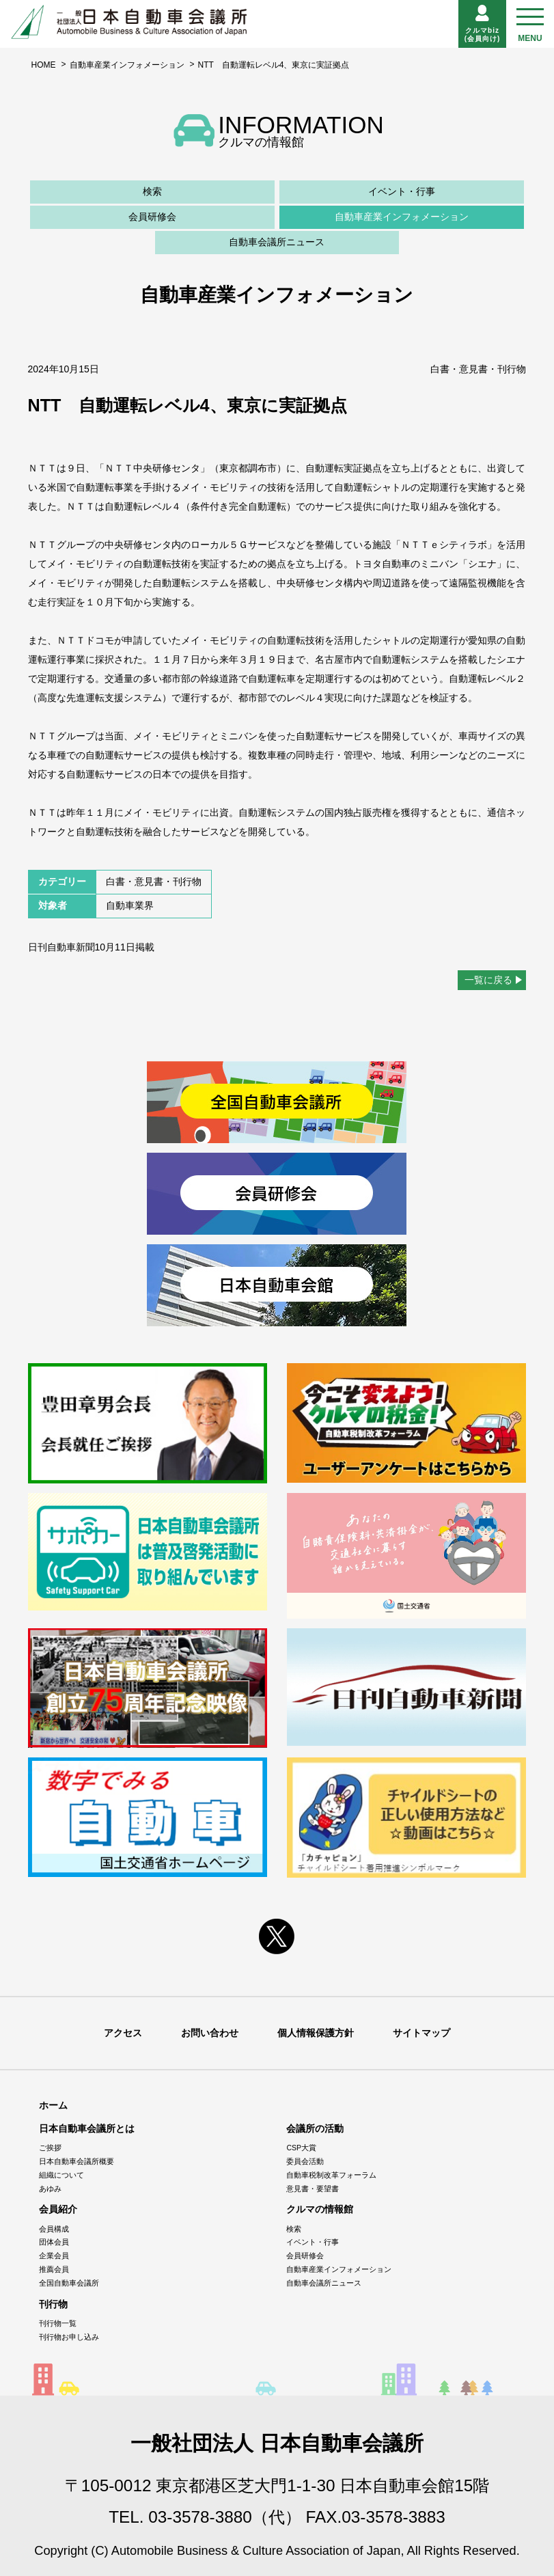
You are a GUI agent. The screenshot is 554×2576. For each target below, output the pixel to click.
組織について (61, 2175)
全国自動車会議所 (69, 2283)
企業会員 (54, 2255)
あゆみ (50, 2188)
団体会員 (54, 2242)
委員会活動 (305, 2161)
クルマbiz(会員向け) (483, 23)
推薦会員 (54, 2269)
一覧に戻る (488, 979)
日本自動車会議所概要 (76, 2161)
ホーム (53, 2105)
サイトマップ (421, 2032)
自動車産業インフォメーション (127, 65)
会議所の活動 (315, 2128)
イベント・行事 (401, 191)
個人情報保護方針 (315, 2032)
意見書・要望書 (312, 2188)
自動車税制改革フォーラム (331, 2175)
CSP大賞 (301, 2147)
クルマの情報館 (319, 2209)
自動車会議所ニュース (276, 241)
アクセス (123, 2032)
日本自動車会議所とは (87, 2128)
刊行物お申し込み (69, 2337)
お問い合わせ (209, 2032)
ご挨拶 (50, 2147)
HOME (43, 65)
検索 (152, 191)
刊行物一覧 (58, 2323)
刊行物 (53, 2304)
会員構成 (54, 2229)
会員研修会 (152, 216)
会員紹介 (58, 2209)
